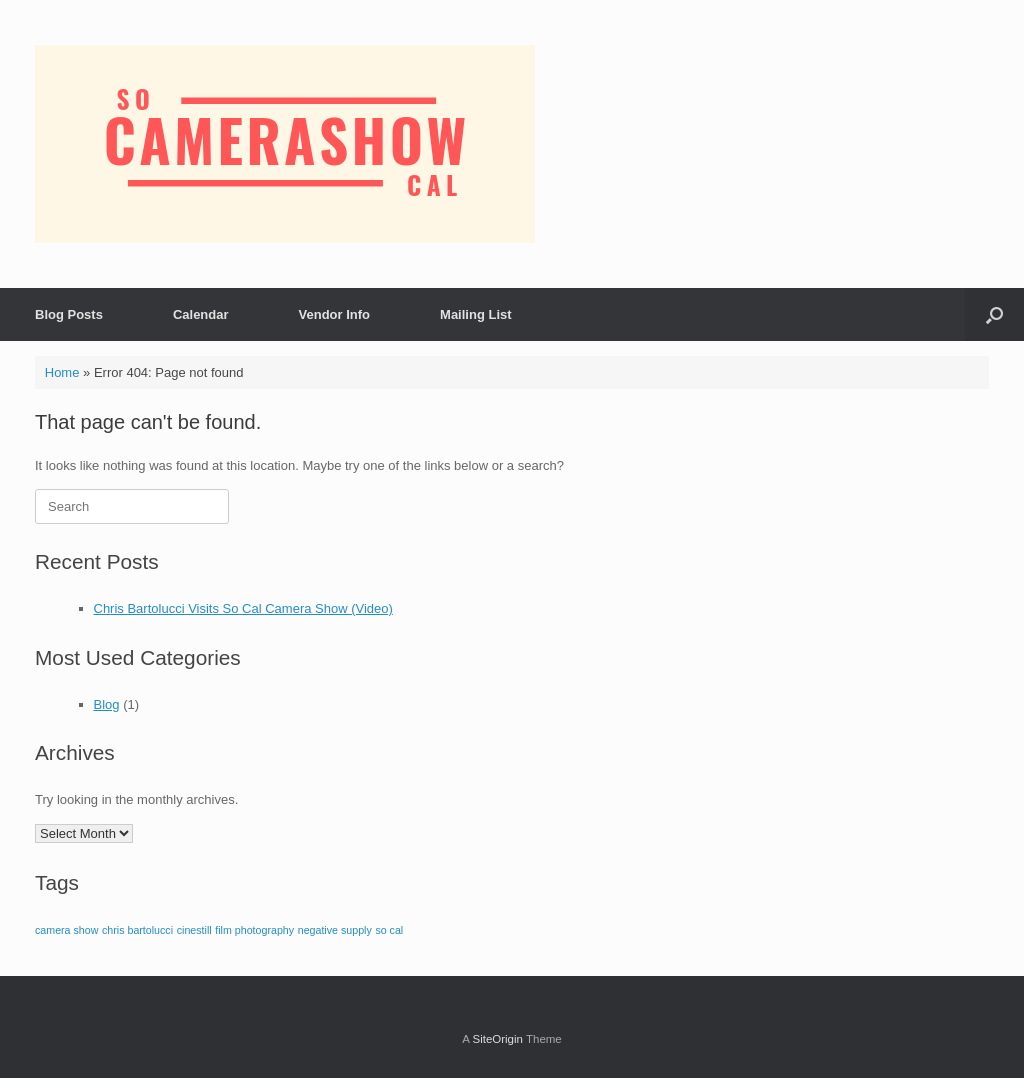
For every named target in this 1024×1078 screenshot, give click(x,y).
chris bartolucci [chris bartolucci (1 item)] (137, 930)
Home (62, 372)
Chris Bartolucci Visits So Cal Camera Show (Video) (243, 608)
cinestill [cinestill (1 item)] (194, 930)
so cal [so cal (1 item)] (389, 930)
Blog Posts (69, 314)
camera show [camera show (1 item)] (66, 930)
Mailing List (476, 314)
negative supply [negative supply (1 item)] (335, 930)
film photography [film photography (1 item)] (254, 930)
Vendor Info (335, 314)
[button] (994, 314)
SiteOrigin (497, 1039)
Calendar (201, 314)
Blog (107, 704)
